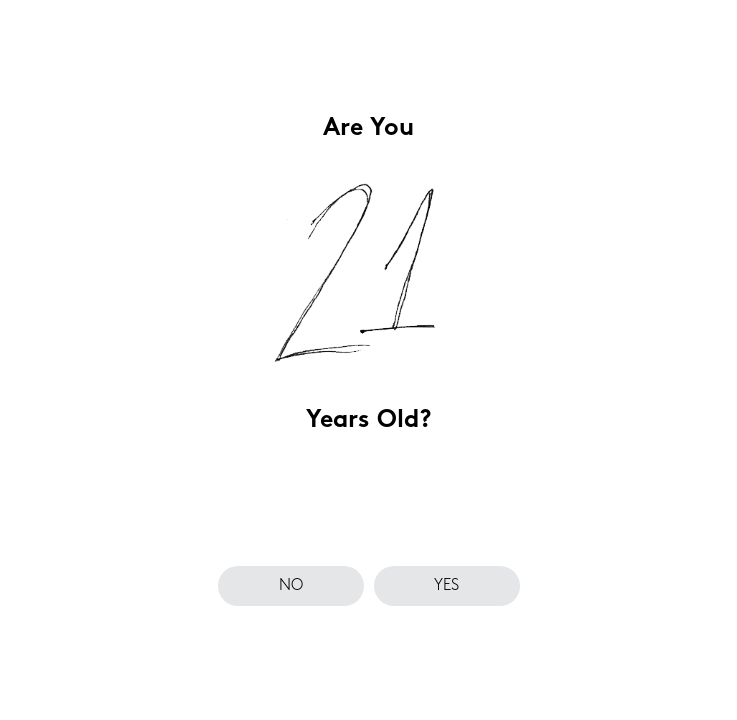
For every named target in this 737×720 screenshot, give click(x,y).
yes (446, 586)
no (291, 586)
